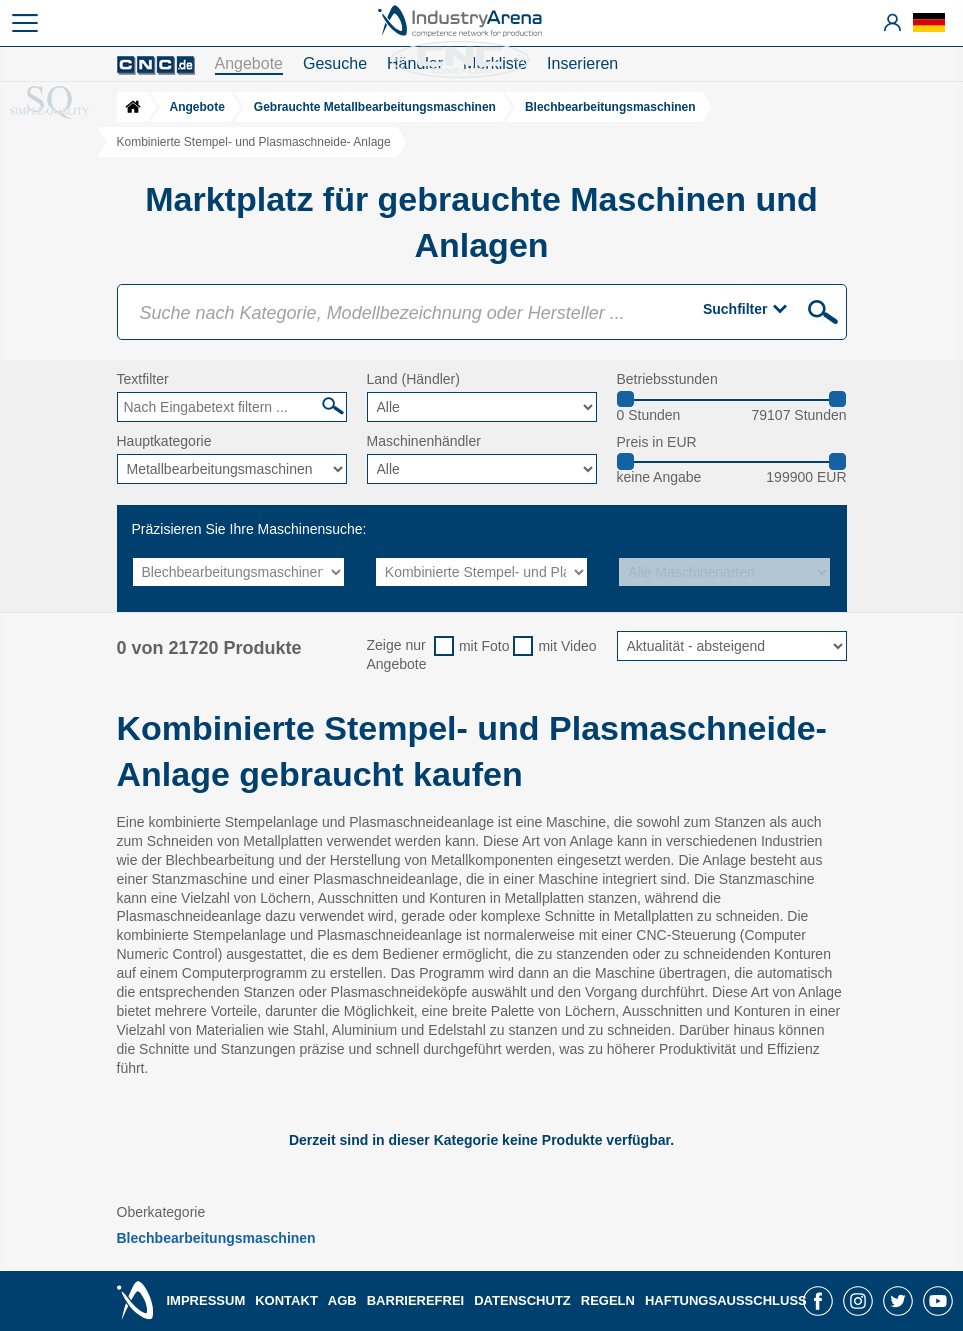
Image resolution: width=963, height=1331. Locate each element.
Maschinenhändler (424, 441)
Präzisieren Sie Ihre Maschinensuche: (249, 529)
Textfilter (143, 379)
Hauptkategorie (164, 441)
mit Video (567, 646)
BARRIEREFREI (416, 1300)
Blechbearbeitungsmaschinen (216, 1238)
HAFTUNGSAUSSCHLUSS (726, 1300)
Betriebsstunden (667, 379)
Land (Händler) (413, 379)
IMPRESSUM (206, 1300)
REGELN (608, 1300)
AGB (342, 1300)
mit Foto (484, 646)
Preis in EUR (657, 442)
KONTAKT (286, 1300)
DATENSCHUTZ (522, 1300)
